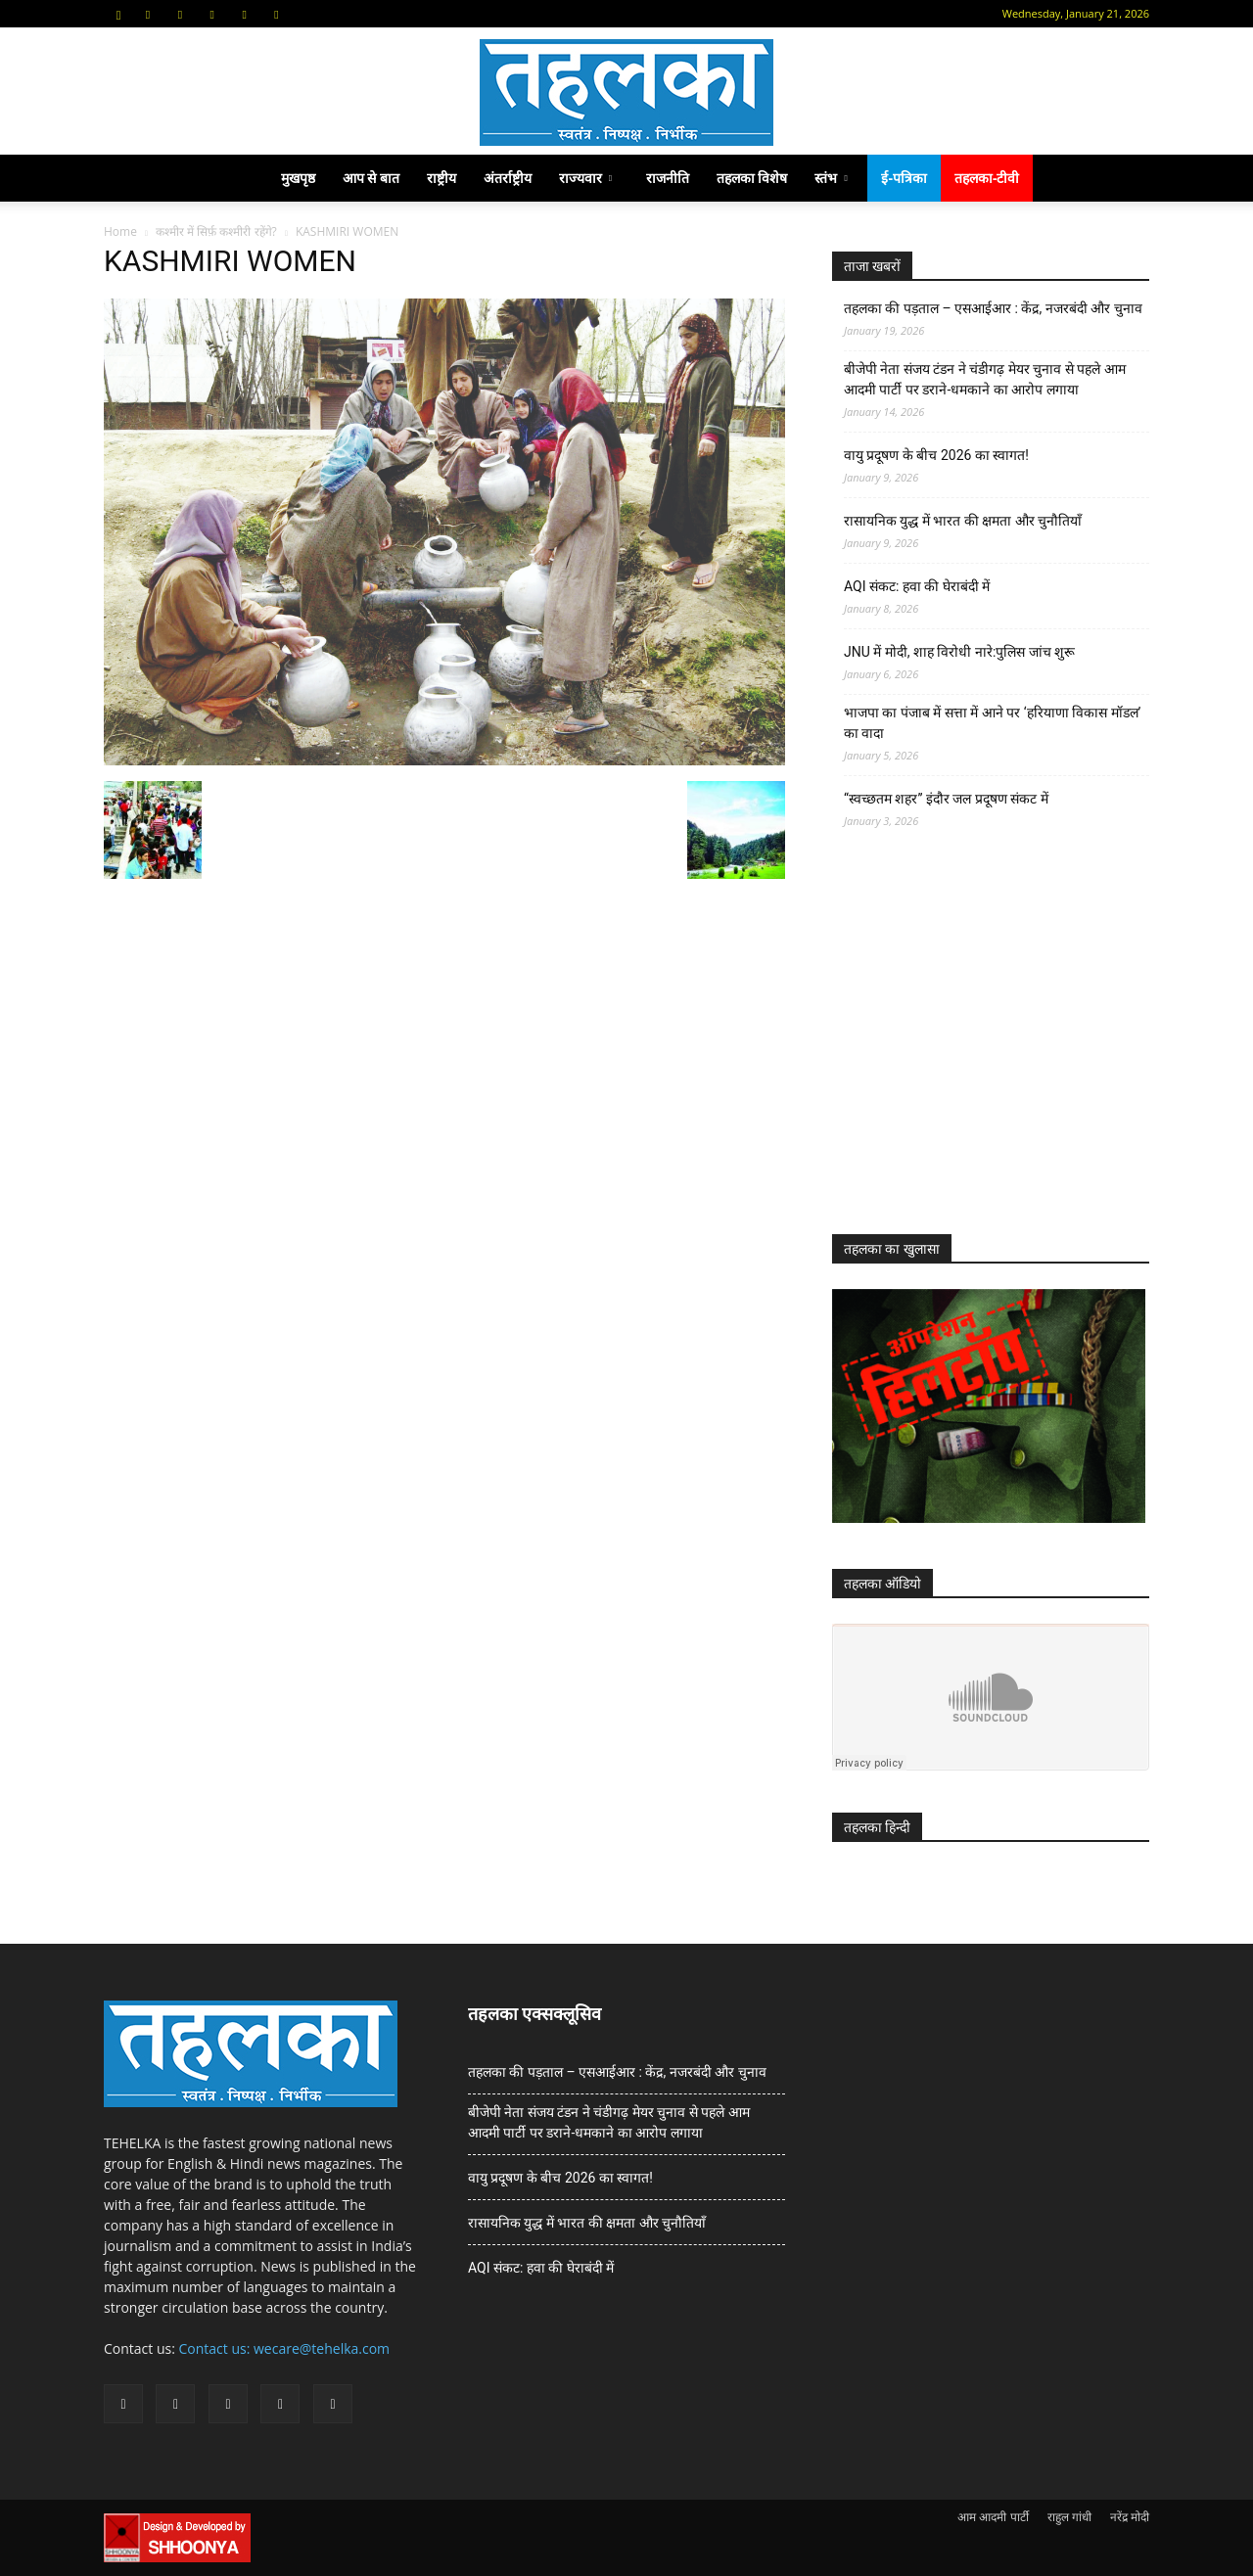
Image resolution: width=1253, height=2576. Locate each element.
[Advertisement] (979, 1049)
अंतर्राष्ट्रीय (508, 177)
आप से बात (371, 177)
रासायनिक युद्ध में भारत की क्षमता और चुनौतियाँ (963, 521)
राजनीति (667, 177)
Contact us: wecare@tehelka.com (285, 2348)
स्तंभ (830, 177)
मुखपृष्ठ (298, 177)
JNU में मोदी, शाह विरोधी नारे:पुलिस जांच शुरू (959, 652)
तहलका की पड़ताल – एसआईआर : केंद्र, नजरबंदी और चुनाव (993, 308)
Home (120, 231)
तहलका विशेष (752, 177)
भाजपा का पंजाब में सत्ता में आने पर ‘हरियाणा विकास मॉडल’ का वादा (992, 723)
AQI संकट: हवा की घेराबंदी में (917, 586)
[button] (118, 13)
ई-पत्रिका (904, 177)
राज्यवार (585, 177)
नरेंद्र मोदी (1129, 2516)
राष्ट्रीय (441, 177)
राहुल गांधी (1069, 2516)
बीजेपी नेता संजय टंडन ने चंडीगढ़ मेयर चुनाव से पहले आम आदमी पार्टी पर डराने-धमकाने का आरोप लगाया (985, 379)
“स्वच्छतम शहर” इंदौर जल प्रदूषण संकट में (946, 798)
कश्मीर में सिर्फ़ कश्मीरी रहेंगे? (216, 231)
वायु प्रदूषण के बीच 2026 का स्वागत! (936, 455)
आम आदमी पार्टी (992, 2516)
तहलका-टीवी (987, 177)
